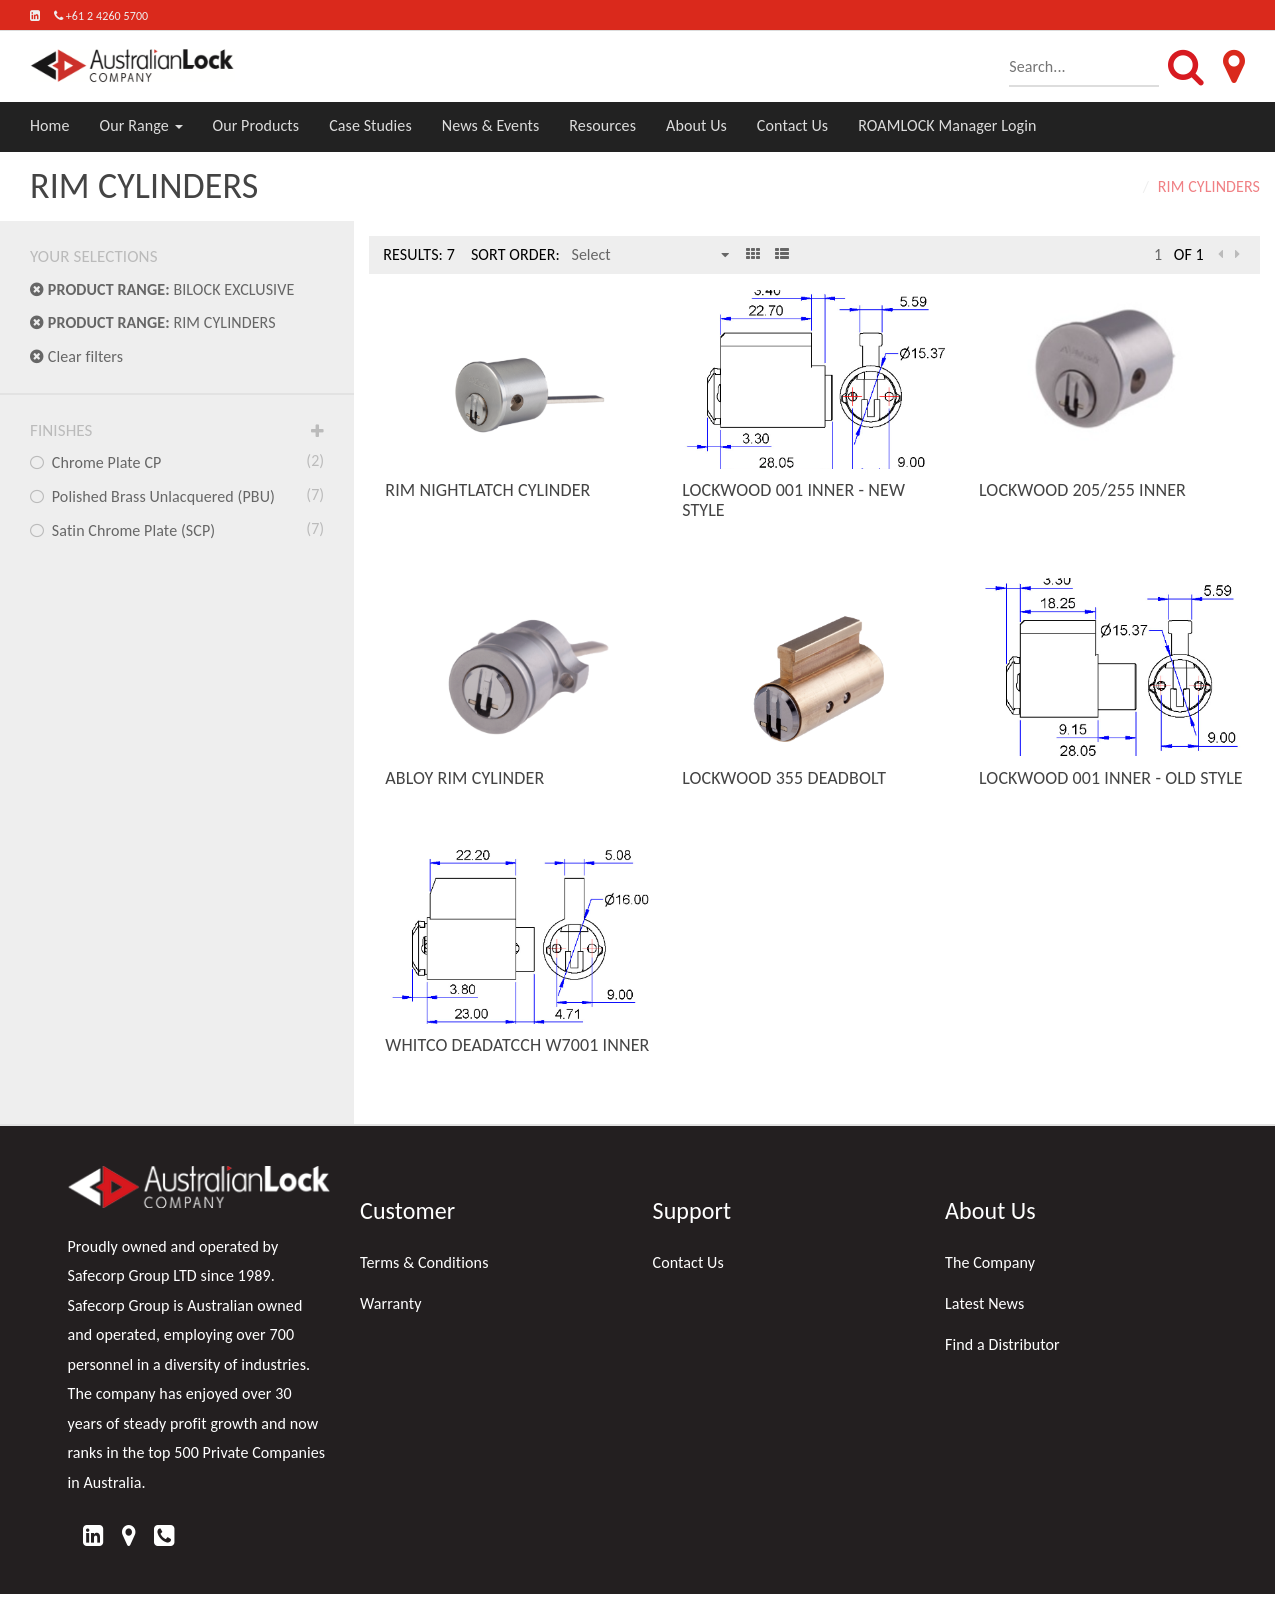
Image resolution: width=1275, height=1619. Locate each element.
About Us (696, 125)
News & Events (491, 125)
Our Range (141, 125)
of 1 (1189, 254)
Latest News (984, 1303)
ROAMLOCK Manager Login (947, 125)
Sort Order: (515, 254)
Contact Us (792, 125)
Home (50, 125)
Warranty (391, 1303)
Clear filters (76, 356)
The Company (990, 1262)
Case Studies (370, 125)
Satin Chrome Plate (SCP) (177, 529)
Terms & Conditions (424, 1262)
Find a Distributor (1002, 1344)
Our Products (256, 125)
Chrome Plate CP (177, 461)
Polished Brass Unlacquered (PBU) (177, 495)
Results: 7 (419, 254)
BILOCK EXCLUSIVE (162, 289)
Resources (602, 125)
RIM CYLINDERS (153, 322)
